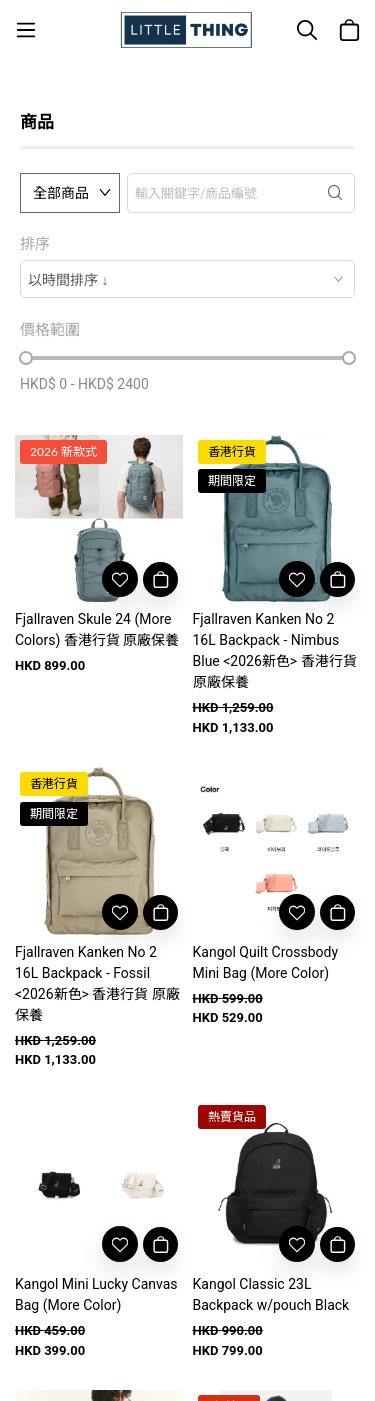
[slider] (26, 358)
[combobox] (187, 279)
